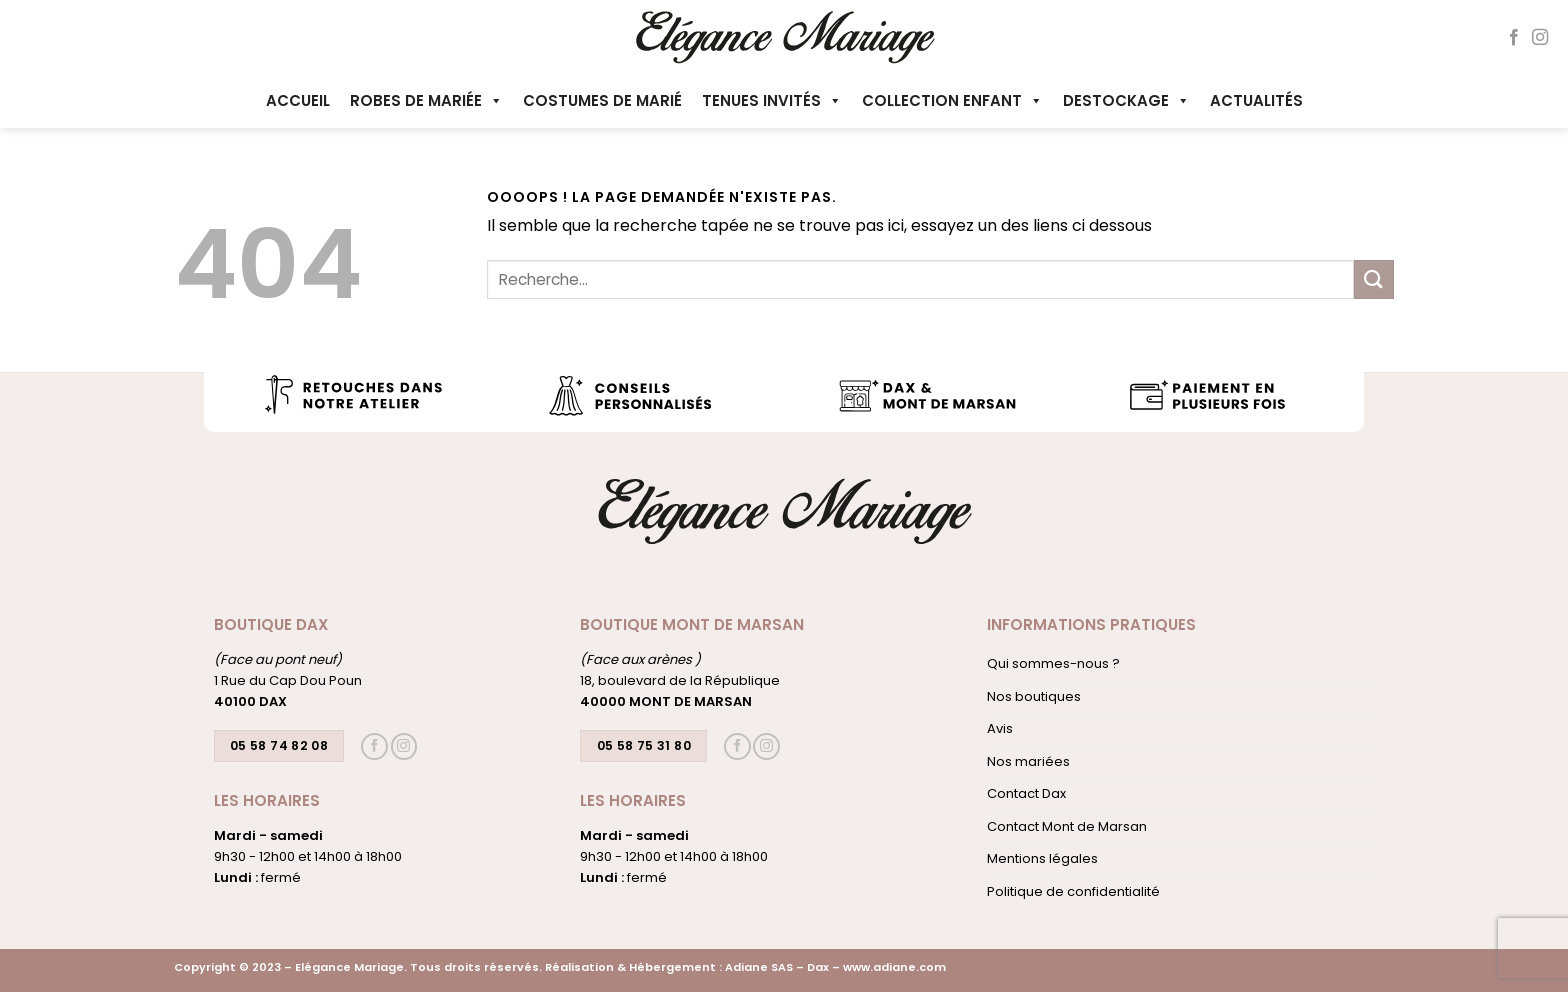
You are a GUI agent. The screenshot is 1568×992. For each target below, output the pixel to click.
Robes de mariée (426, 100)
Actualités (1256, 100)
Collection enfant (952, 100)
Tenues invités (772, 100)
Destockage (1126, 100)
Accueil (298, 100)
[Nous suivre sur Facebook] (1514, 38)
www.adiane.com (894, 967)
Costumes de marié (602, 100)
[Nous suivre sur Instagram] (1540, 38)
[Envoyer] (1374, 279)
